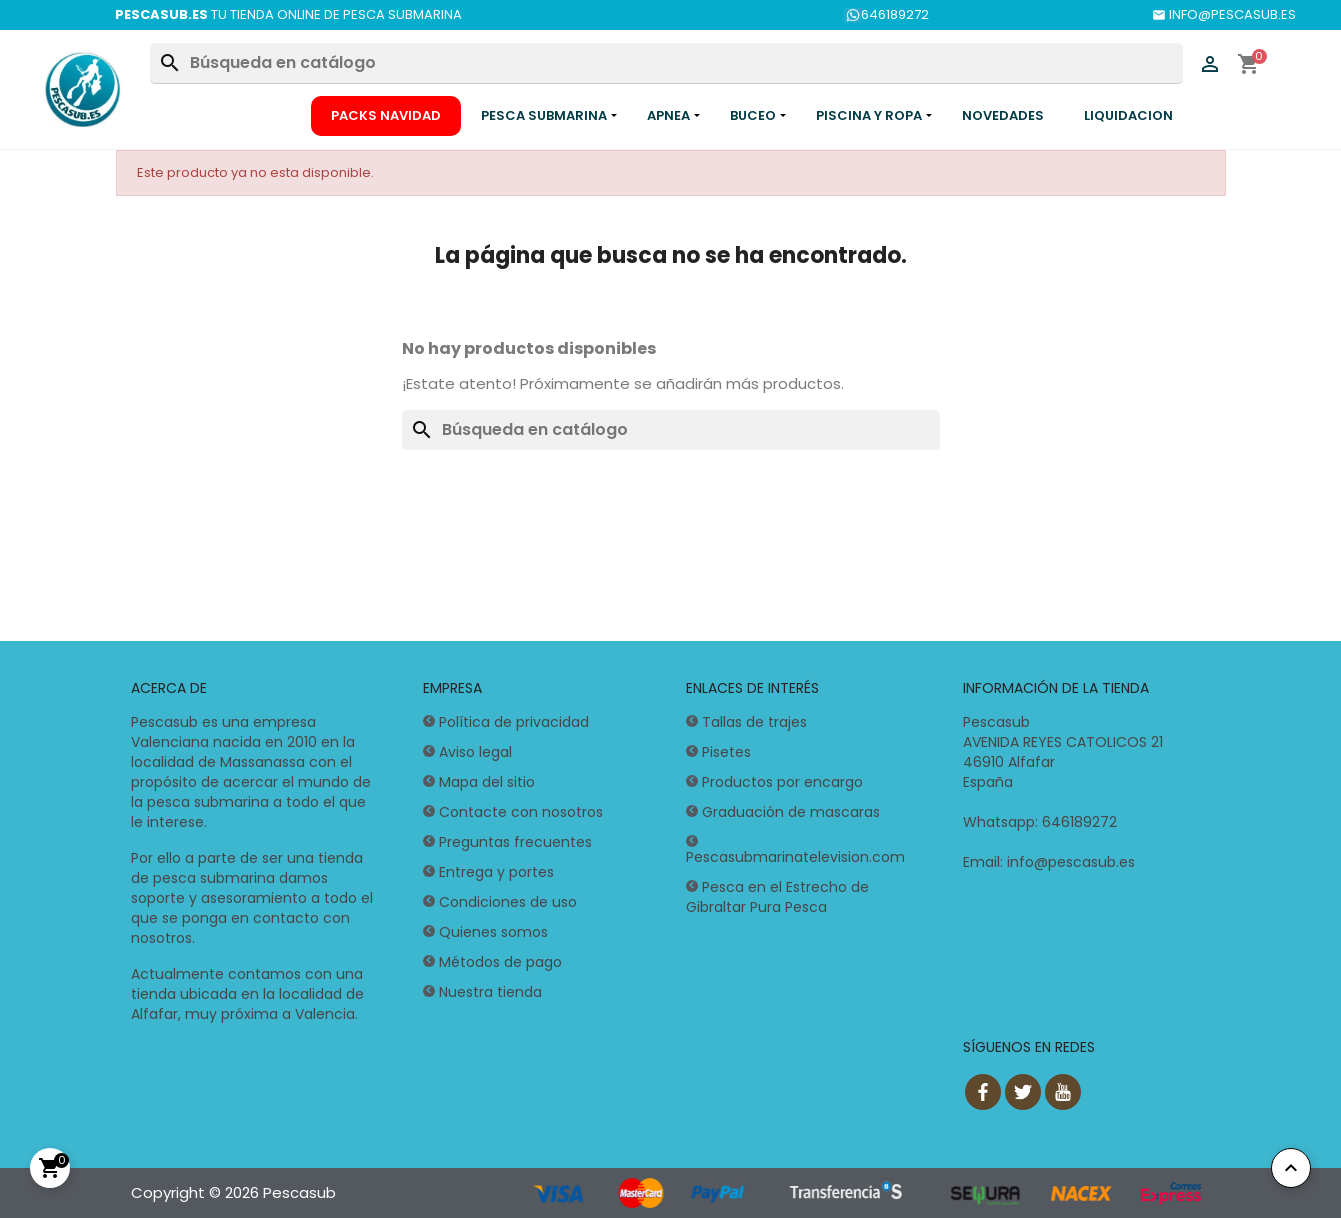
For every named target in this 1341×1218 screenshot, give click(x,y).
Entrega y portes (496, 872)
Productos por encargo (782, 782)
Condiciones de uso (508, 902)
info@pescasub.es (1071, 862)
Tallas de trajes (754, 722)
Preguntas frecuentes (515, 842)
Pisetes (726, 752)
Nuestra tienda (490, 992)
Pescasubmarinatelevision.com (795, 857)
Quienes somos (493, 932)
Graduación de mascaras (791, 812)
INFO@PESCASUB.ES (1224, 14)
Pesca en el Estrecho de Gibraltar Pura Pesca (777, 897)
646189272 (886, 14)
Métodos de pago (500, 962)
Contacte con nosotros (521, 812)
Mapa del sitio (487, 782)
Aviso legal (475, 752)
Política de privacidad (514, 722)
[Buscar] (666, 63)
